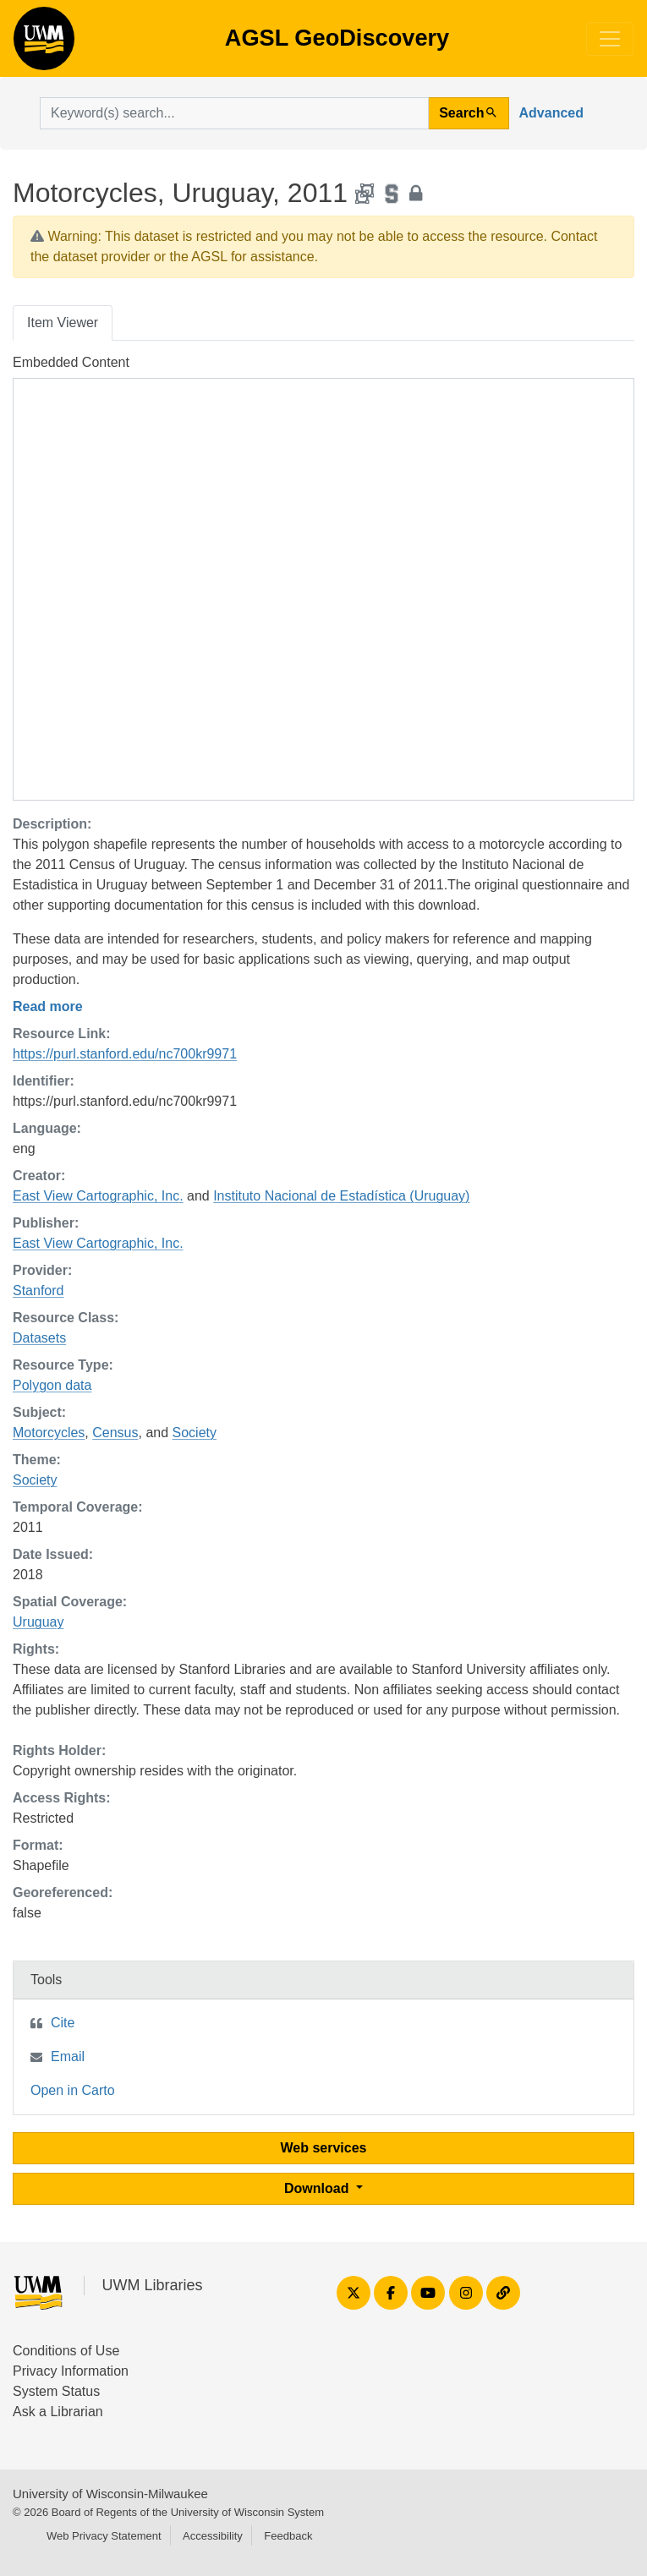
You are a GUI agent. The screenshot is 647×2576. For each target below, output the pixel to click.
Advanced (551, 113)
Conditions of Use (66, 2351)
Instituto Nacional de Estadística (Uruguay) (341, 1196)
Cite (62, 2022)
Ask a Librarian (58, 2411)
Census (115, 1432)
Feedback (288, 2536)
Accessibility (213, 2536)
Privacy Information (71, 2371)
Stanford (38, 1290)
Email (68, 2056)
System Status (56, 2391)
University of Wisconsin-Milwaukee (110, 2493)
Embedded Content (71, 362)
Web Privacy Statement (104, 2536)
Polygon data (52, 1385)
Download (318, 2188)
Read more (48, 1006)
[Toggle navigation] (609, 39)
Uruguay (38, 1622)
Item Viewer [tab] (62, 322)
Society (195, 1432)
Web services (324, 2148)
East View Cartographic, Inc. (98, 1196)
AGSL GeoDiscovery (44, 44)
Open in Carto (72, 2090)
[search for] (234, 113)
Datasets (39, 1338)
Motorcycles (49, 1432)
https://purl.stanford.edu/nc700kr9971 (125, 1054)
